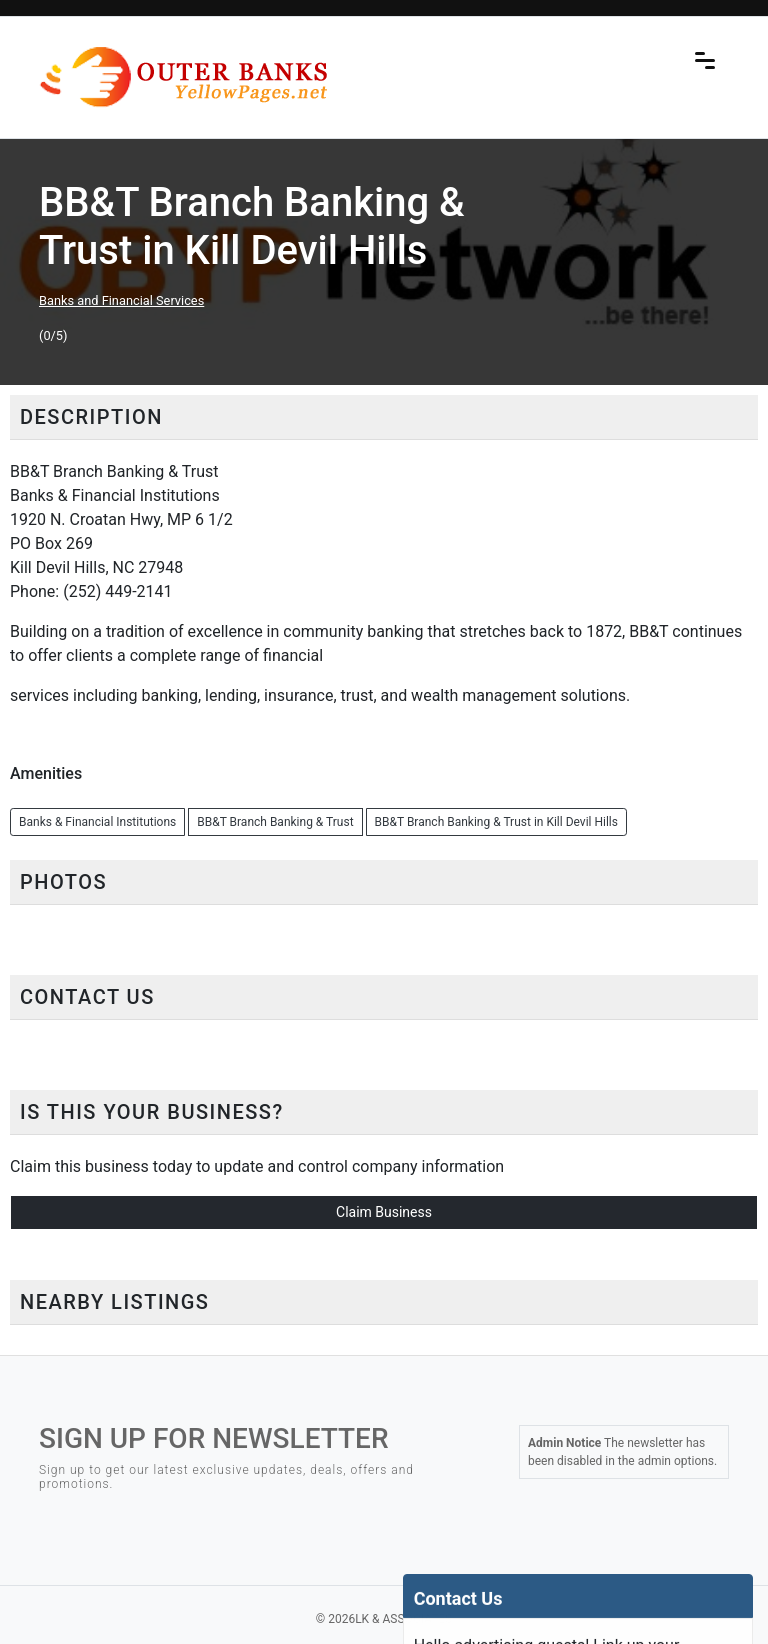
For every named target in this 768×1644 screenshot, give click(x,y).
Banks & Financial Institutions (97, 822)
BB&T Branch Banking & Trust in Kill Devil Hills (496, 822)
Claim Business (384, 1212)
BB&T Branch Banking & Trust (275, 822)
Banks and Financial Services (121, 300)
